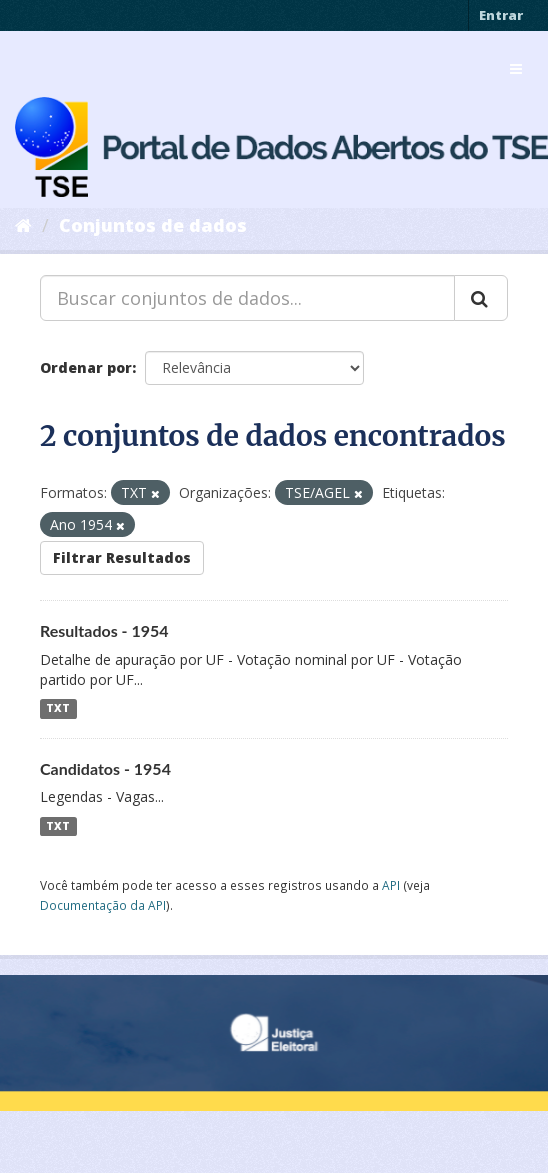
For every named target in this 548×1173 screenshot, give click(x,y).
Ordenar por (86, 367)
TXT (58, 709)
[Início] (23, 225)
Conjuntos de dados (153, 225)
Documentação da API (103, 905)
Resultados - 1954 (104, 630)
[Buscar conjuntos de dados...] (247, 298)
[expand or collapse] (516, 69)
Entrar (501, 15)
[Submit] (481, 298)
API (391, 885)
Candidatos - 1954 (105, 768)
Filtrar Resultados (122, 557)
